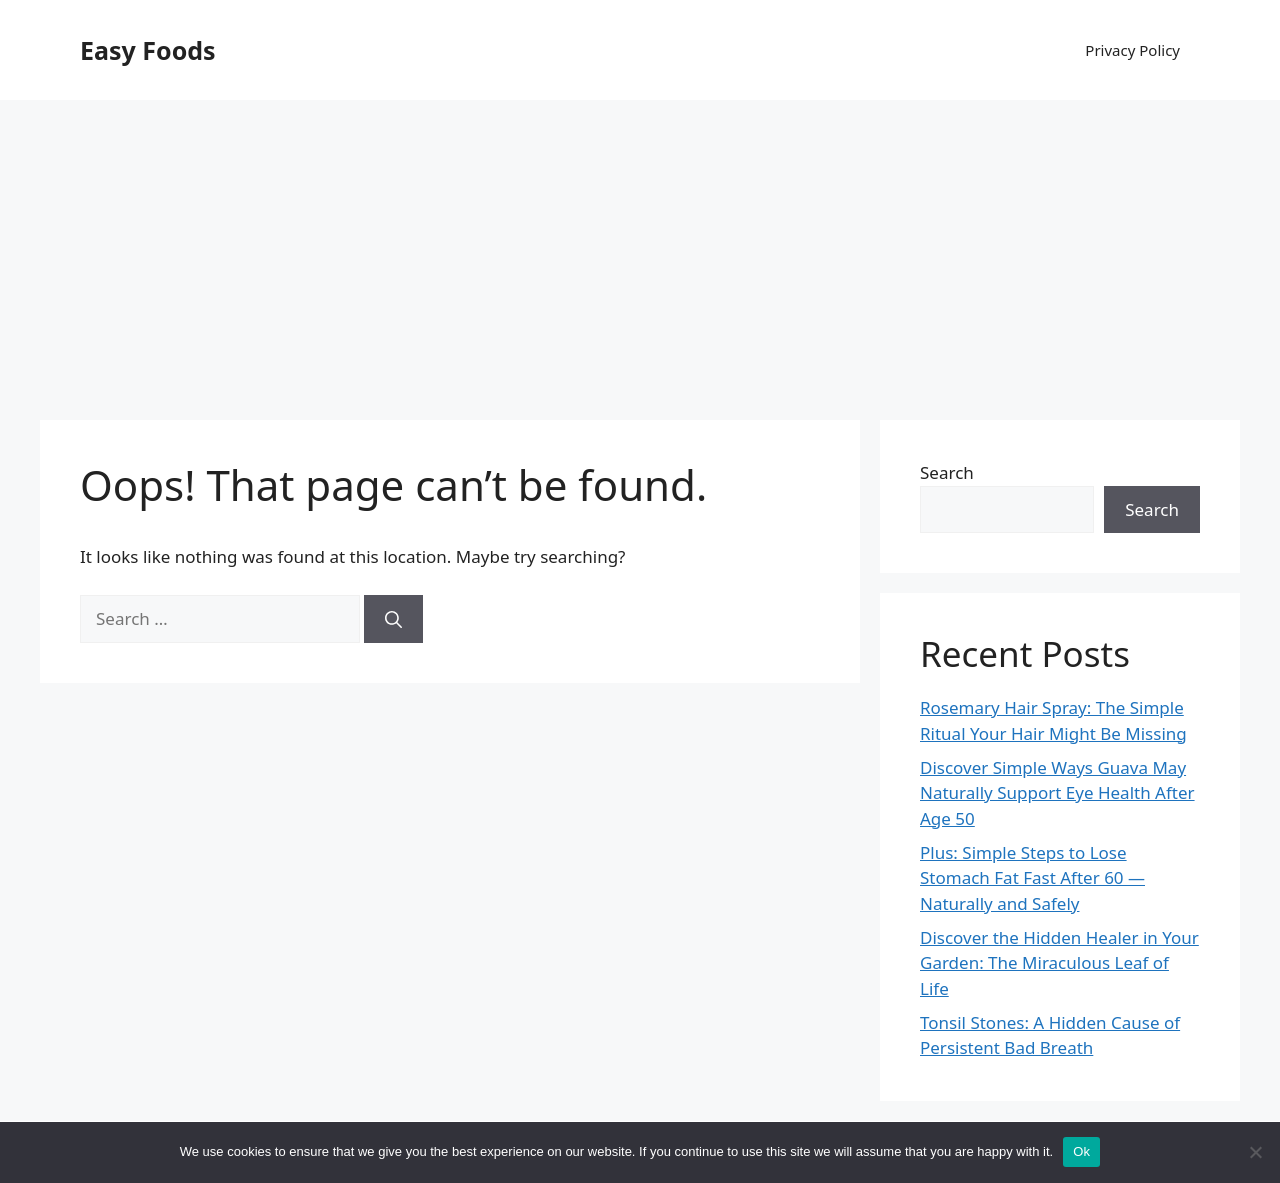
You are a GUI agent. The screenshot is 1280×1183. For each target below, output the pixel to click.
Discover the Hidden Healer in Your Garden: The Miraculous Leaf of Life (1059, 963)
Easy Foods (148, 50)
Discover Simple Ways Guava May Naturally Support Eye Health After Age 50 (1057, 793)
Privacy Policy (1132, 50)
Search (947, 472)
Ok (1081, 1151)
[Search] (393, 619)
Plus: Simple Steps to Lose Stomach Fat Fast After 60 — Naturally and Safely (1032, 878)
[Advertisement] (640, 250)
